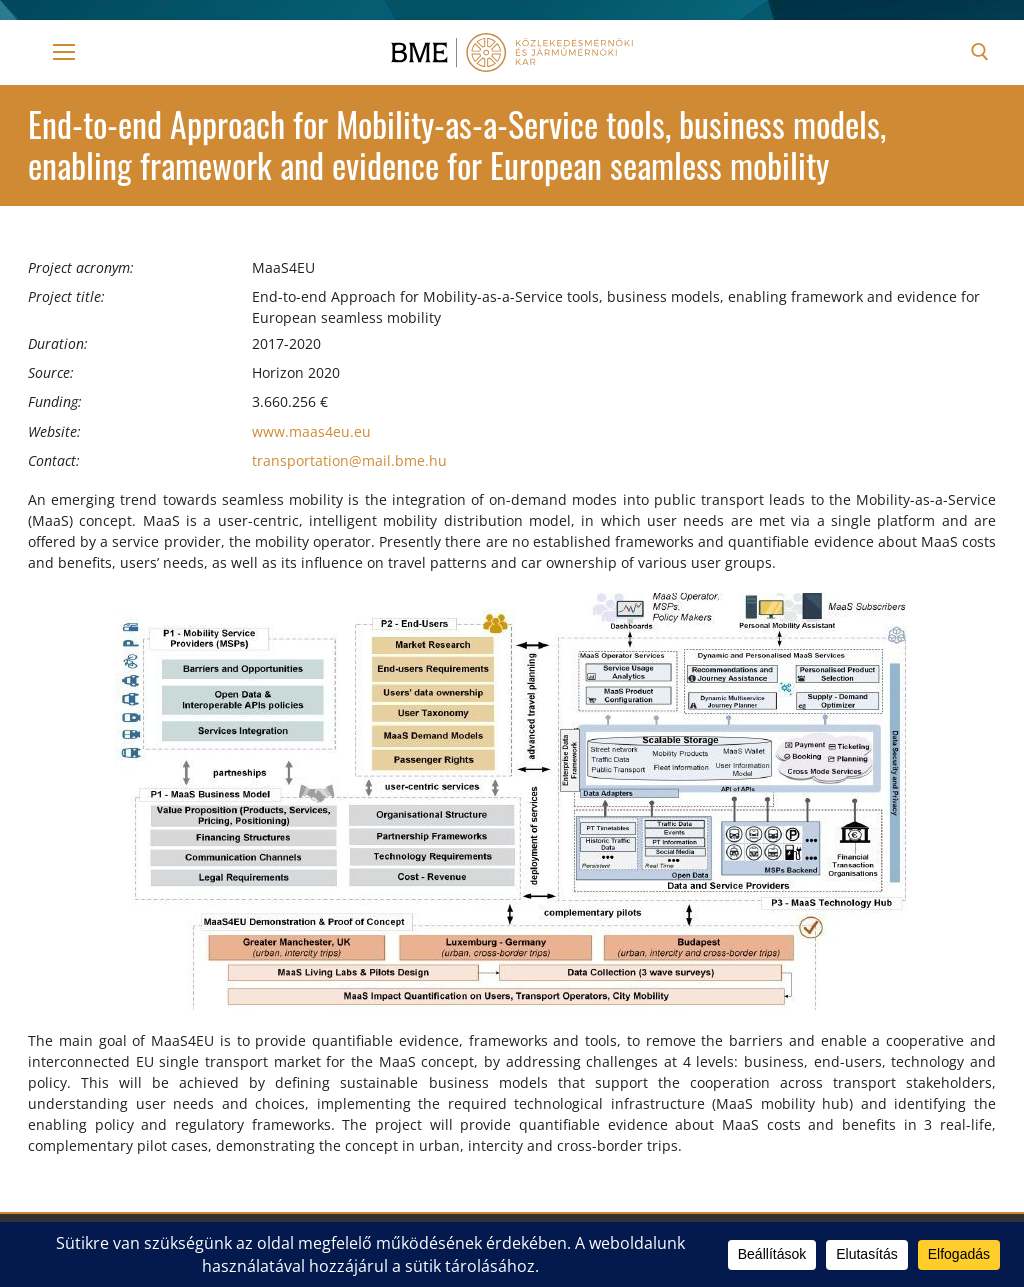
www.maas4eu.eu (311, 431)
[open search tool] (980, 52)
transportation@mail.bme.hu (349, 460)
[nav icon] (64, 52)
